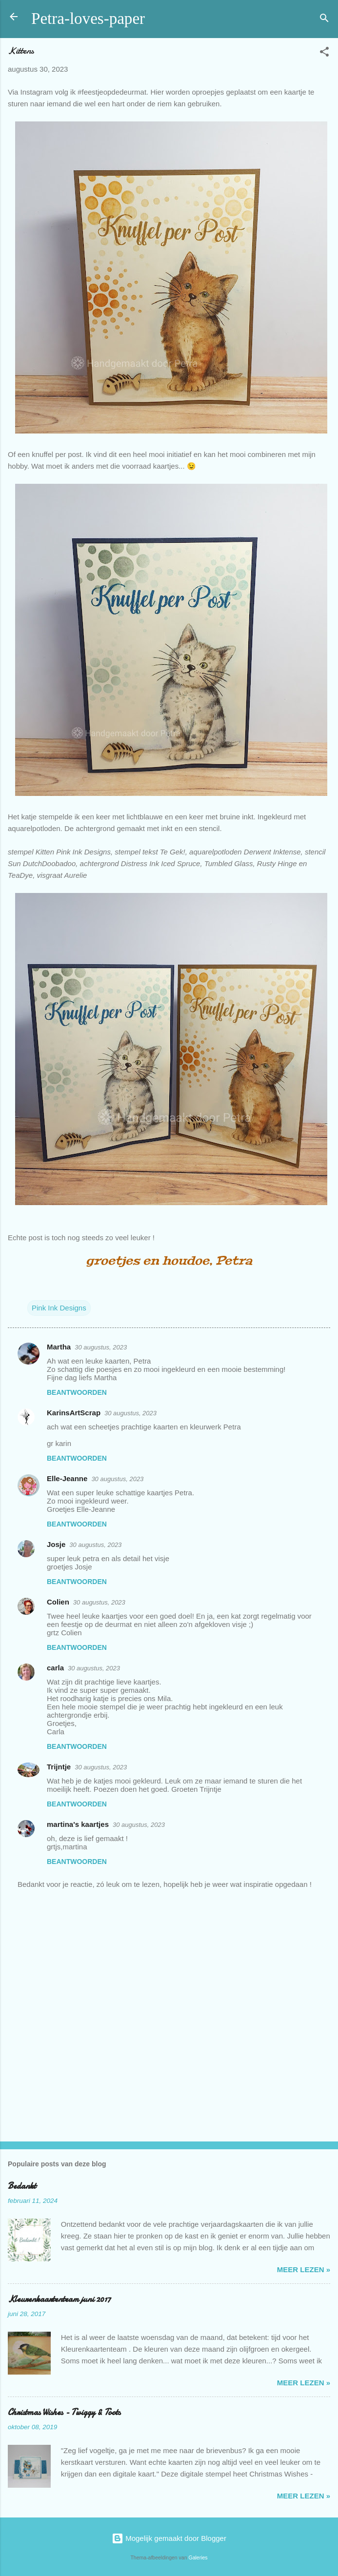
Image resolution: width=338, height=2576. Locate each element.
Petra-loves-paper (88, 18)
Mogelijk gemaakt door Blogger (169, 2538)
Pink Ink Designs (59, 1308)
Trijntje (59, 1767)
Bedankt (22, 2186)
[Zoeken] (324, 20)
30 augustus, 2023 (101, 1347)
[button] (324, 53)
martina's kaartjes (78, 1824)
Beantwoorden (77, 1392)
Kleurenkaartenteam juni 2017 (59, 2299)
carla (55, 1668)
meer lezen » (303, 2269)
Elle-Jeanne (67, 1478)
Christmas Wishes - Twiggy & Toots (64, 2412)
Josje (56, 1544)
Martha (59, 1347)
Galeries (197, 2557)
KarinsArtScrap (73, 1412)
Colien (58, 1602)
